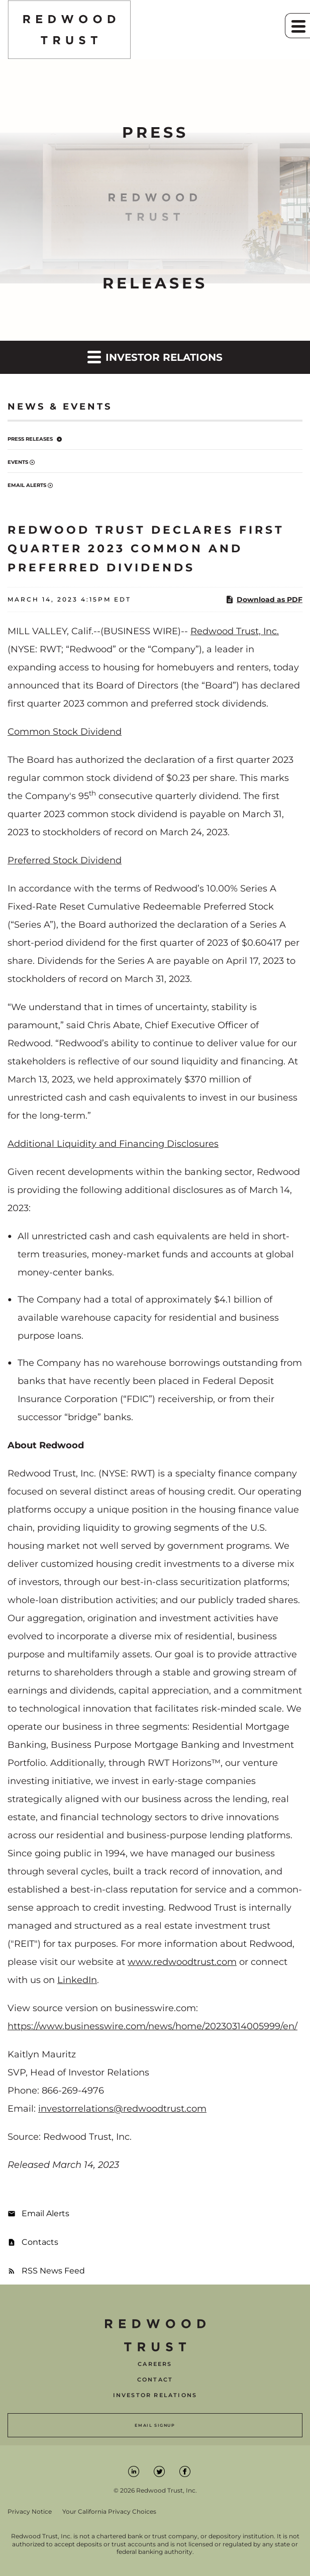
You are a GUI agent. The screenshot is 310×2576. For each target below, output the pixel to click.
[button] (297, 25)
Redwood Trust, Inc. (234, 631)
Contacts (40, 2242)
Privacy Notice (30, 2512)
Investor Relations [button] (155, 356)
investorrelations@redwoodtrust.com (122, 2108)
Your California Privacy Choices (109, 2512)
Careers (155, 2364)
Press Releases (30, 439)
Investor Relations (155, 2395)
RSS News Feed (53, 2270)
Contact (155, 2380)
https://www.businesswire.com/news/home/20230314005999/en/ (152, 2026)
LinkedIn (77, 1980)
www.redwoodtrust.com (182, 1961)
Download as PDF (263, 599)
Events (18, 462)
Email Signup (155, 2425)
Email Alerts (27, 485)
